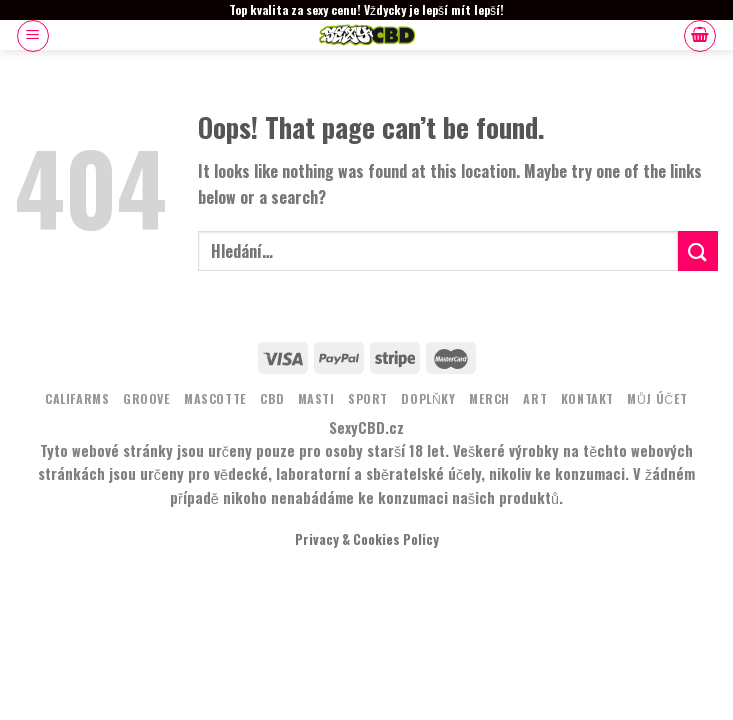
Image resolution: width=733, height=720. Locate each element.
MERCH (489, 398)
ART (535, 398)
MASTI (316, 398)
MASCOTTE (215, 398)
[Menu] (33, 36)
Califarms (77, 398)
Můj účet (657, 398)
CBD (272, 398)
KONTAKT (587, 398)
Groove (147, 398)
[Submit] (698, 250)
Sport (368, 398)
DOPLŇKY (428, 398)
